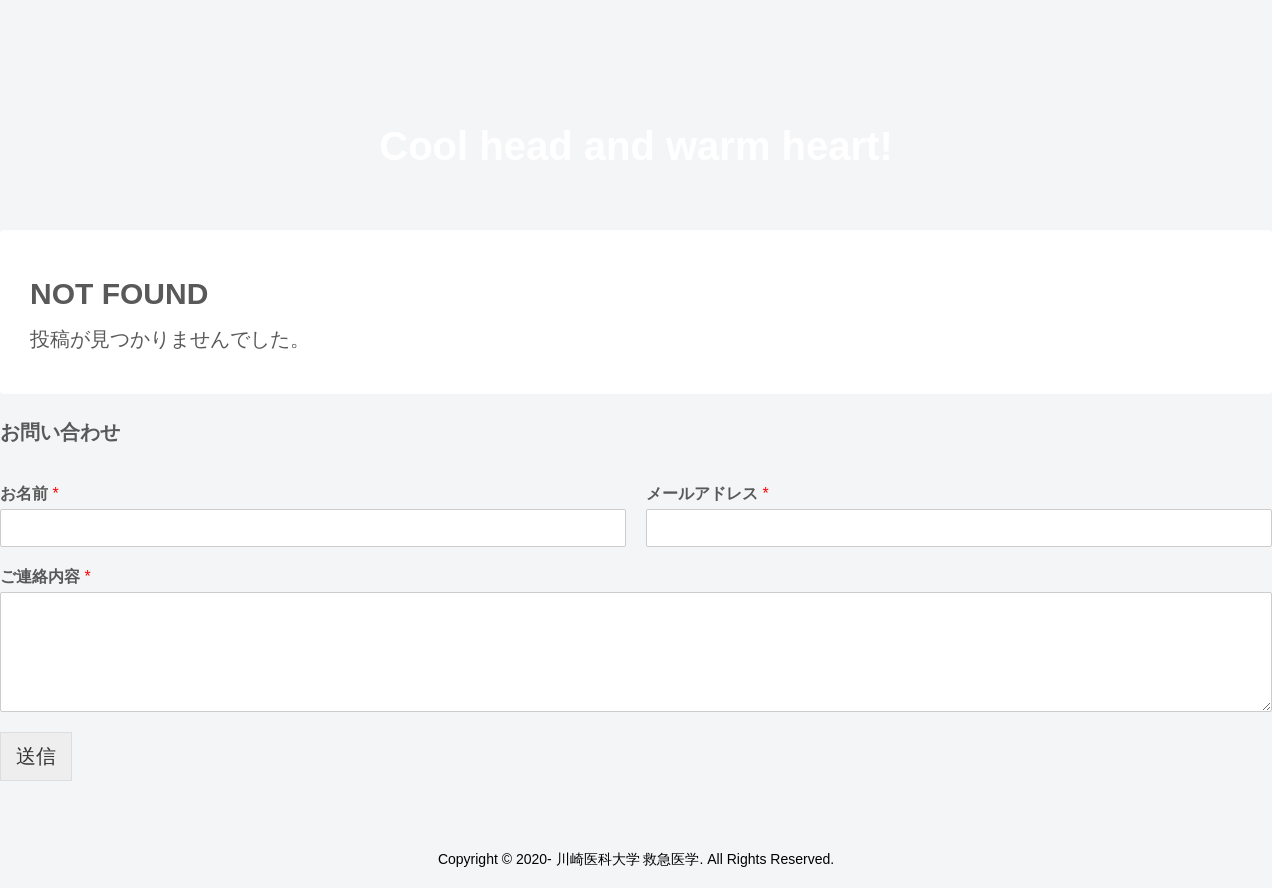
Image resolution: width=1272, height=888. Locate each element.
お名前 (29, 493)
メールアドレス (707, 493)
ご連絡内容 (45, 576)
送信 (36, 756)
